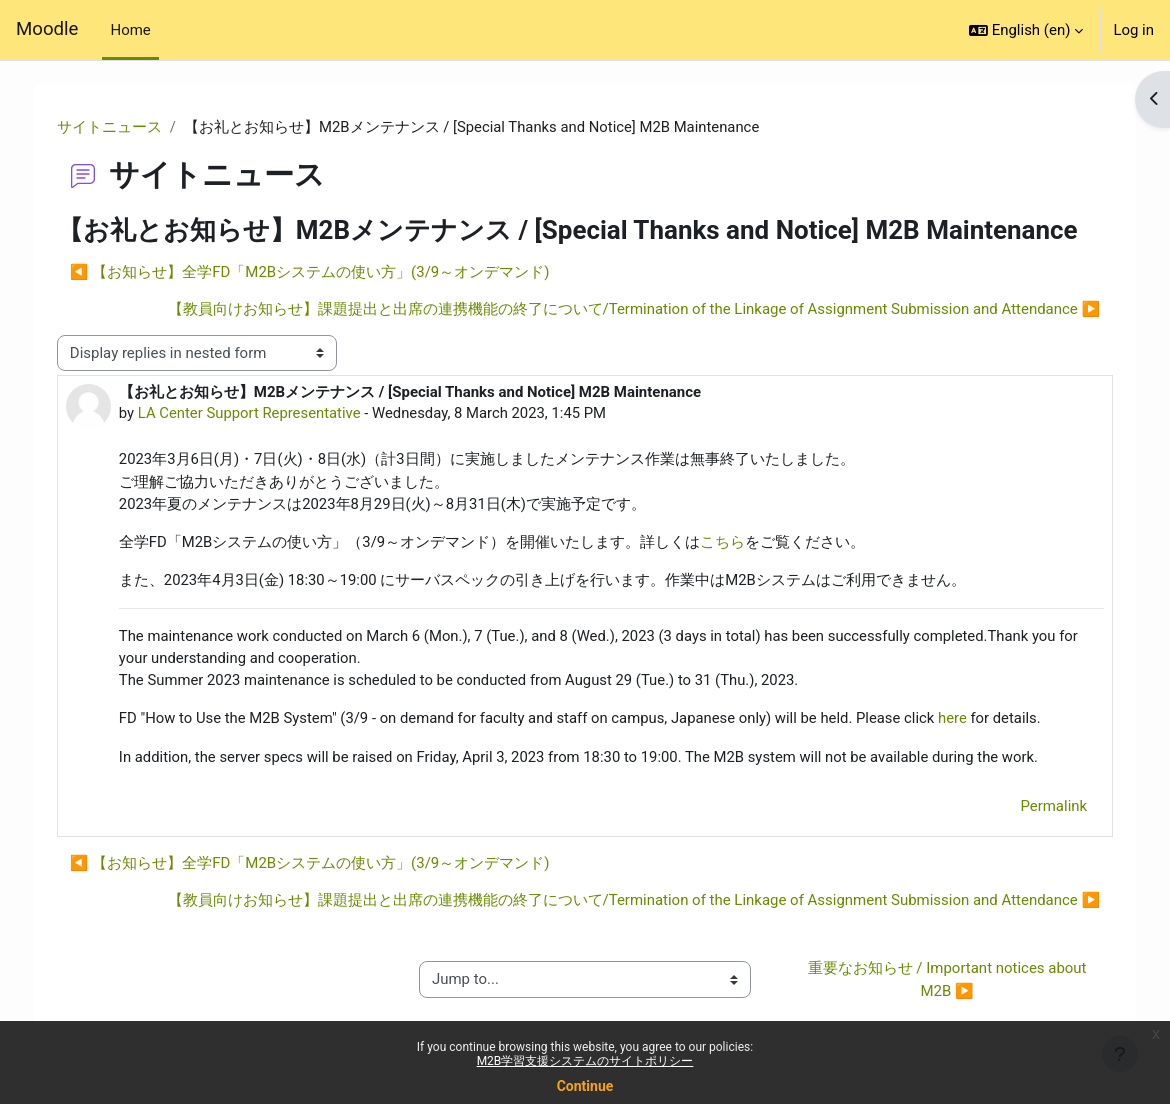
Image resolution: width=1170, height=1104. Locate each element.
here (974, 721)
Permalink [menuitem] (1039, 809)
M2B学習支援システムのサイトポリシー (585, 1061)
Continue (585, 1086)
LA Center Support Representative (264, 414)
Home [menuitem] (130, 30)
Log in (1133, 30)
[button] (1026, 30)
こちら (737, 543)
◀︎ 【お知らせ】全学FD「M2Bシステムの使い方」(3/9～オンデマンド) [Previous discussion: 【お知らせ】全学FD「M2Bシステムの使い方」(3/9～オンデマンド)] (324, 273)
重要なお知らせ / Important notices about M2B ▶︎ (939, 982)
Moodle (47, 29)
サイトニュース (123, 127)
